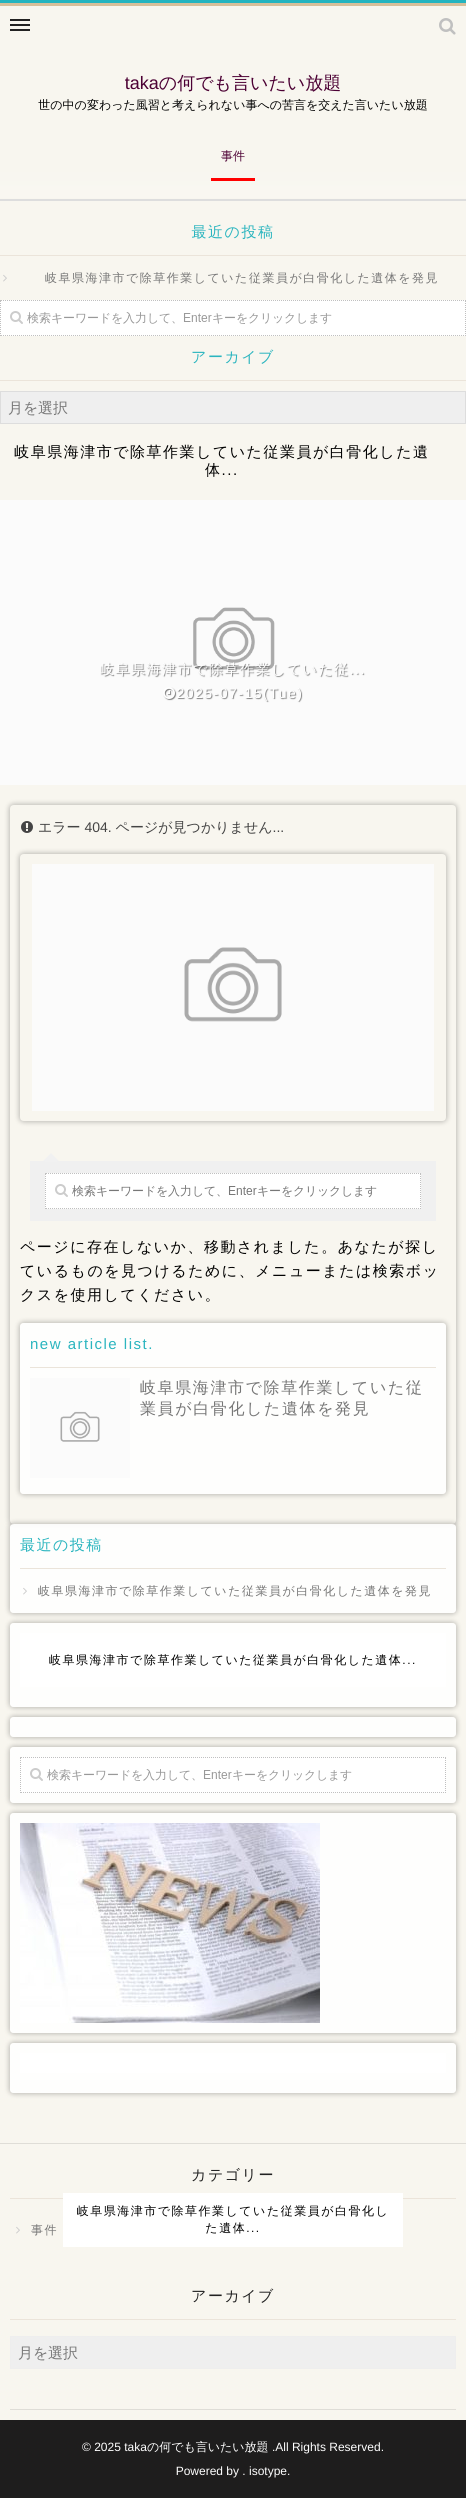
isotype (268, 2471)
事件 (233, 156)
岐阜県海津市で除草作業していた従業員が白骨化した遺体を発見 (242, 278)
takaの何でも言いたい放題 (233, 83)
